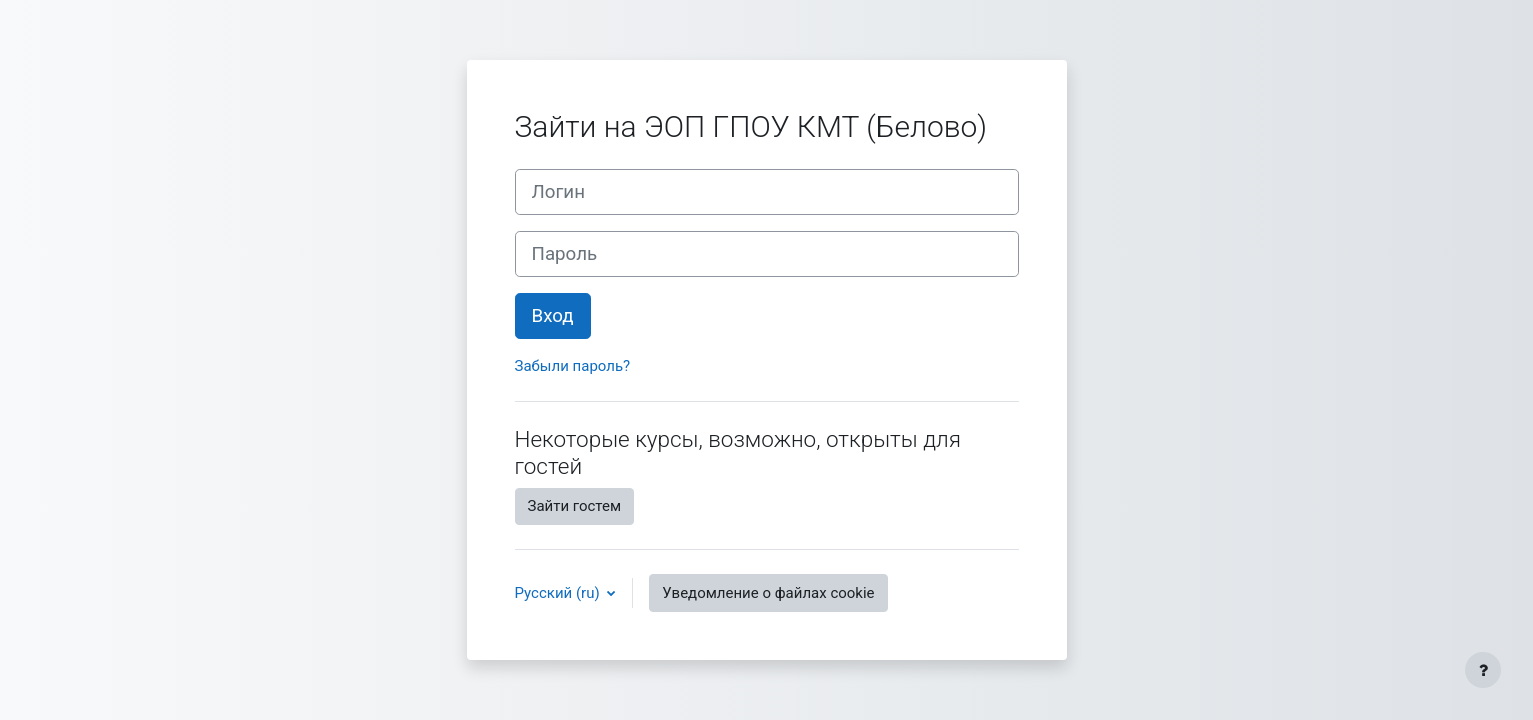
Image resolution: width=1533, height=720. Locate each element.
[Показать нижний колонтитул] (1483, 670)
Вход (553, 316)
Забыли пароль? (573, 366)
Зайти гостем (575, 506)
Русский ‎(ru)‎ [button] (559, 593)
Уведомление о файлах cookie (768, 593)
